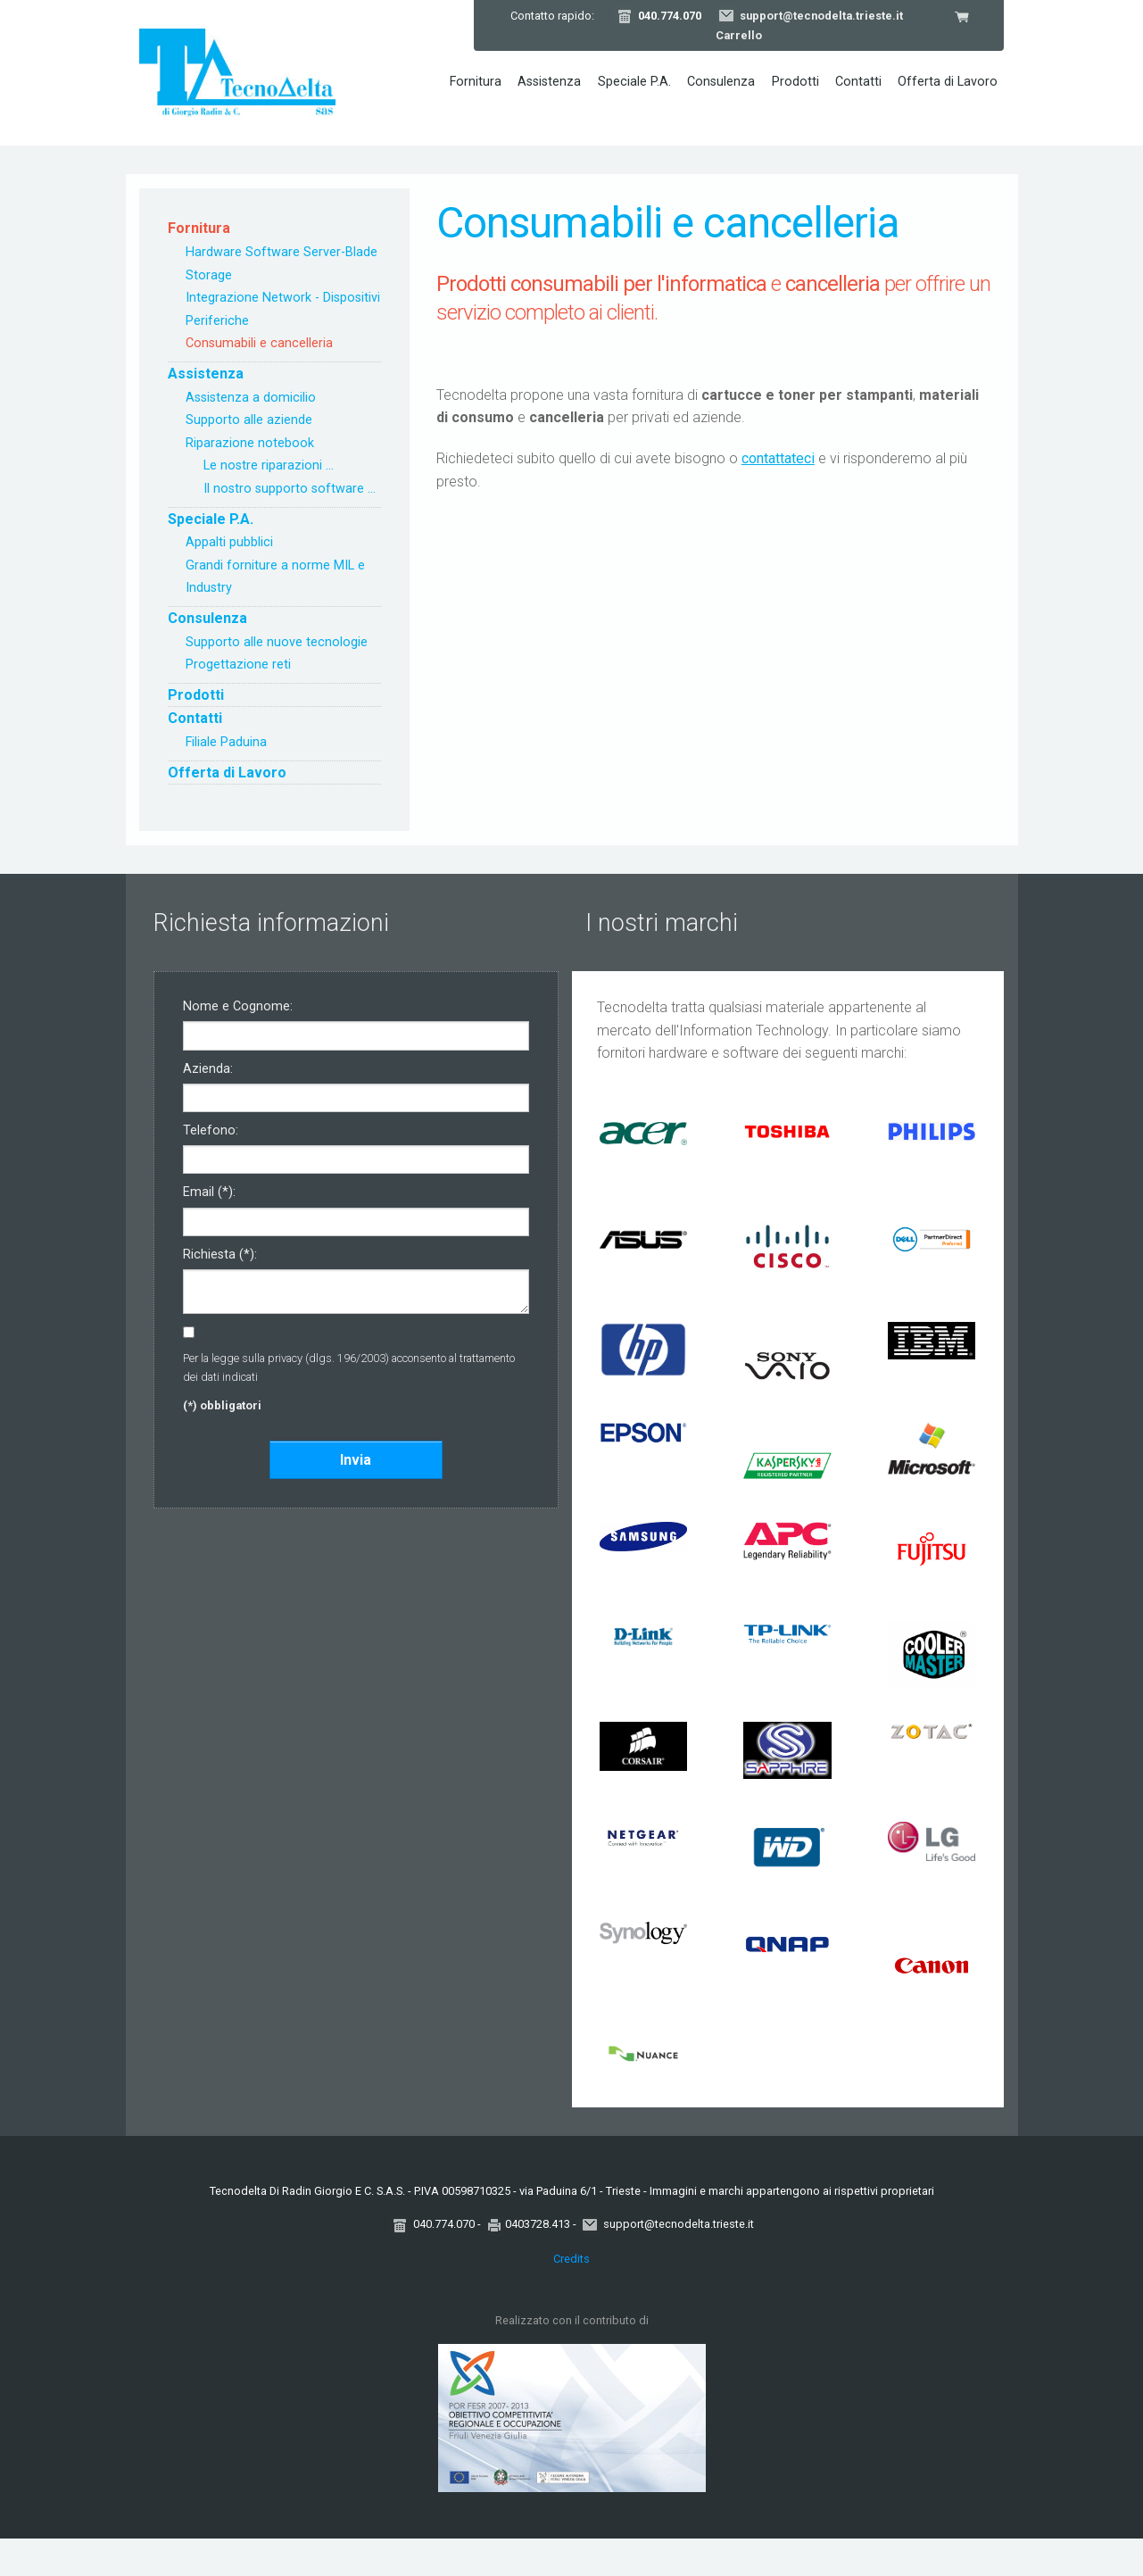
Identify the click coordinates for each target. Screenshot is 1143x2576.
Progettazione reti (238, 664)
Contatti (858, 81)
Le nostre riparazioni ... (268, 465)
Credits (571, 2258)
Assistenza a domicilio (251, 397)
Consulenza (721, 81)
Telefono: (210, 1131)
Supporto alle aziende (249, 420)
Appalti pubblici (229, 542)
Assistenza (549, 81)
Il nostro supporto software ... (289, 488)
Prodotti (795, 81)
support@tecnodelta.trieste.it (821, 15)
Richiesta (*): (220, 1255)
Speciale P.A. (634, 81)
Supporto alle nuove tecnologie (277, 642)
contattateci (778, 458)
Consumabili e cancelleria (259, 343)
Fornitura (475, 81)
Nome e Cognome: (238, 1007)
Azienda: (208, 1069)
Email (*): (209, 1193)
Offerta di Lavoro (948, 81)
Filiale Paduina (226, 742)
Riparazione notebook (250, 443)
